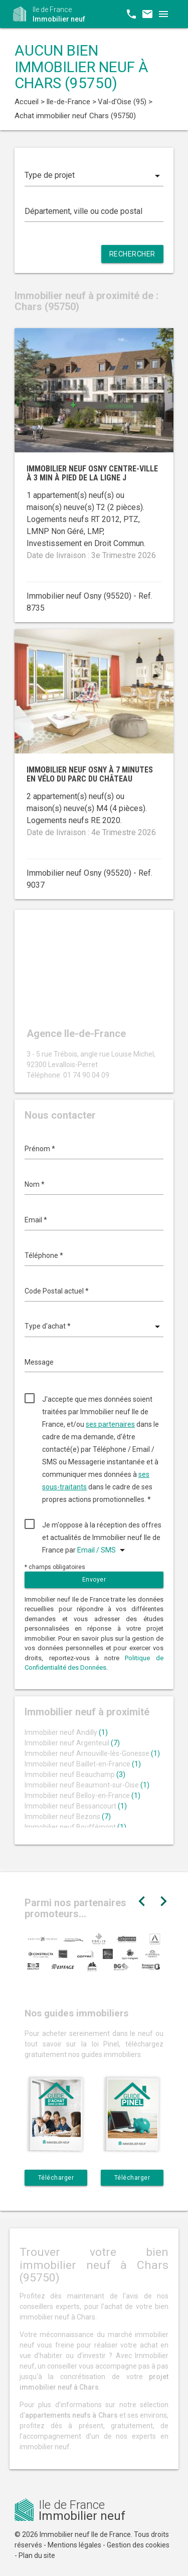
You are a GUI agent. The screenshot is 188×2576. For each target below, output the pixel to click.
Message (39, 1362)
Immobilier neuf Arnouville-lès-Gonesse (92, 1753)
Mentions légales (74, 2545)
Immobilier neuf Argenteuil (72, 1743)
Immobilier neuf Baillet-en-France (83, 1764)
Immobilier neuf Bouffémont (75, 1827)
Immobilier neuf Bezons (68, 1817)
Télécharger (56, 2177)
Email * (36, 1220)
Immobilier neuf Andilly (66, 1732)
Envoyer (94, 1579)
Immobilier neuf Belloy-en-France (82, 1795)
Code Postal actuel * (57, 1291)
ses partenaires (110, 1424)
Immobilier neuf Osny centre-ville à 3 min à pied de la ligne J (92, 473)
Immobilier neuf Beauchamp (75, 1774)
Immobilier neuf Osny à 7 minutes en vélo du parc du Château (90, 774)
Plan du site (37, 2555)
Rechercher (132, 254)
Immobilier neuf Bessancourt (76, 1806)
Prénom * (40, 1149)
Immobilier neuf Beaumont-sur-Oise (87, 1785)
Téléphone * (44, 1255)
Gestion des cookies (138, 2545)
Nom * (35, 1184)
